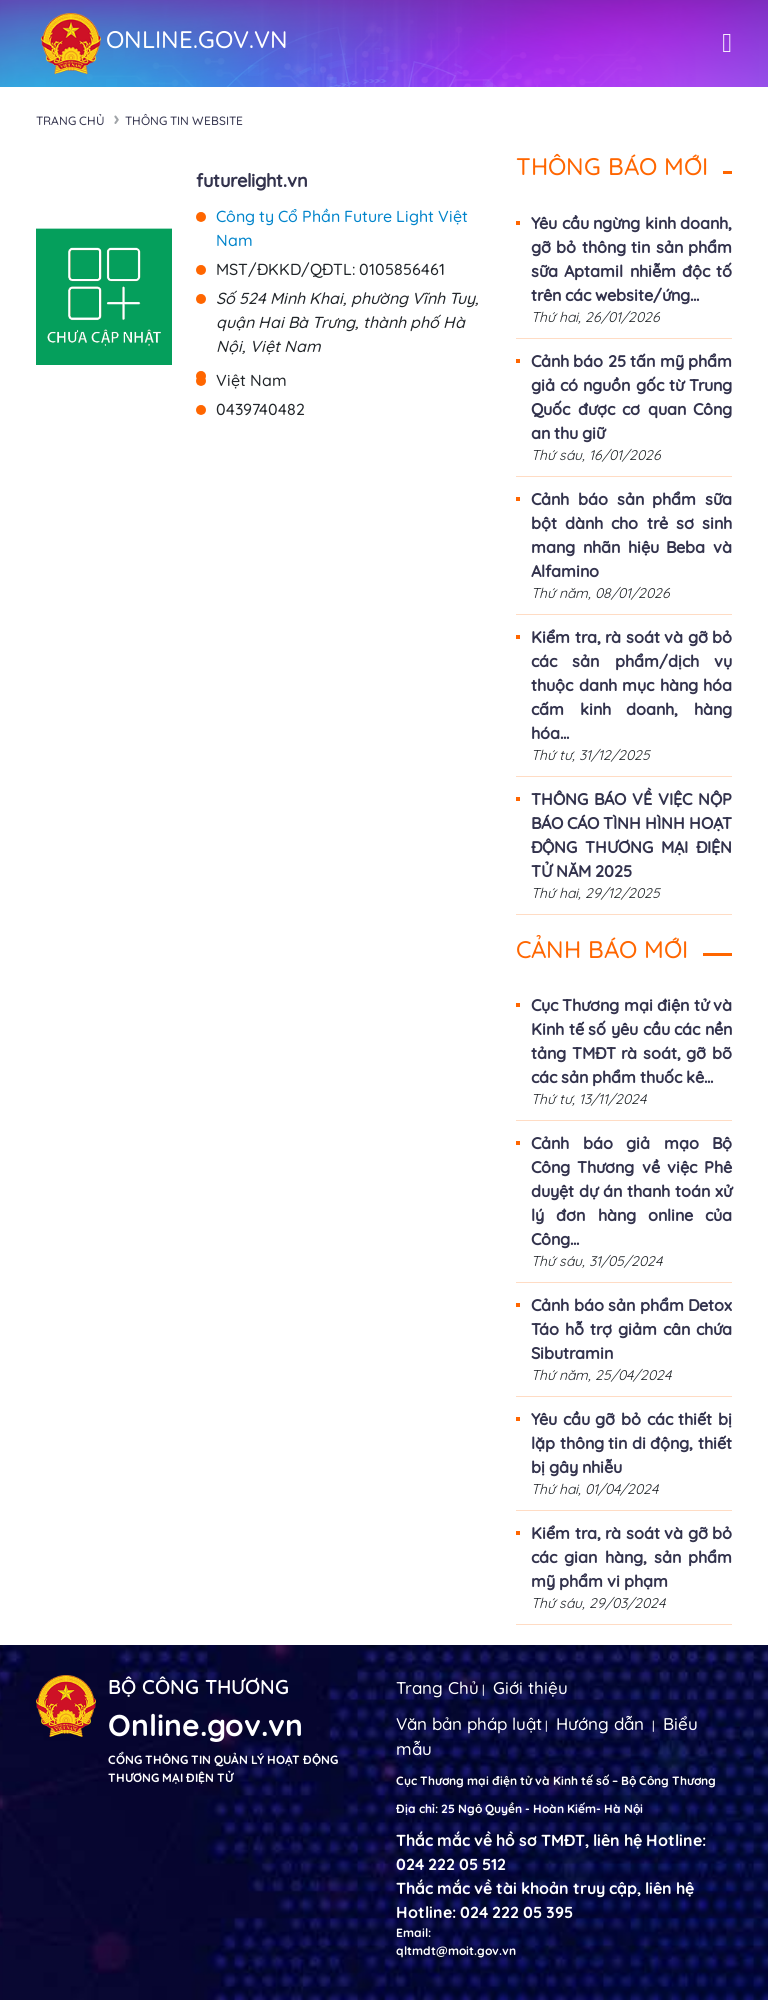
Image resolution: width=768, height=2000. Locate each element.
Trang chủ (70, 120)
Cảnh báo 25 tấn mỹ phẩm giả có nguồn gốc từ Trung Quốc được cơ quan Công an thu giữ (631, 397)
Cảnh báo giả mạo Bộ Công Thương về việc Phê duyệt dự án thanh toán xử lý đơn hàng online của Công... (631, 1191)
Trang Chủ (437, 1687)
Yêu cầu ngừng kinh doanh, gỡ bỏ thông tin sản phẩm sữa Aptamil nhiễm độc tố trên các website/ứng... (631, 259)
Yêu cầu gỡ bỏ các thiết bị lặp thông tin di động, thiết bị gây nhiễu (631, 1443)
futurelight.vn (252, 180)
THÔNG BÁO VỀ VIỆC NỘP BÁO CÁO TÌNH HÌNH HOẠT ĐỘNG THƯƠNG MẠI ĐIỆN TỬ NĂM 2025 (631, 835)
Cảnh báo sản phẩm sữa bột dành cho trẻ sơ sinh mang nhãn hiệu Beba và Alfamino (631, 535)
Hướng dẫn (600, 1723)
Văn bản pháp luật (469, 1723)
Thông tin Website (184, 120)
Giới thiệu (530, 1687)
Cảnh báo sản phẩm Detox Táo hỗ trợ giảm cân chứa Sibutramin (631, 1329)
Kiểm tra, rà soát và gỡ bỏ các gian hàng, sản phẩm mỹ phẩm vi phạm (631, 1557)
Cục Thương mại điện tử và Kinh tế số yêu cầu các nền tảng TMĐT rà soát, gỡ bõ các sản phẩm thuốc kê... (631, 1041)
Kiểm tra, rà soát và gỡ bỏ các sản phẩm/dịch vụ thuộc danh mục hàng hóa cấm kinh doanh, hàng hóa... (631, 685)
